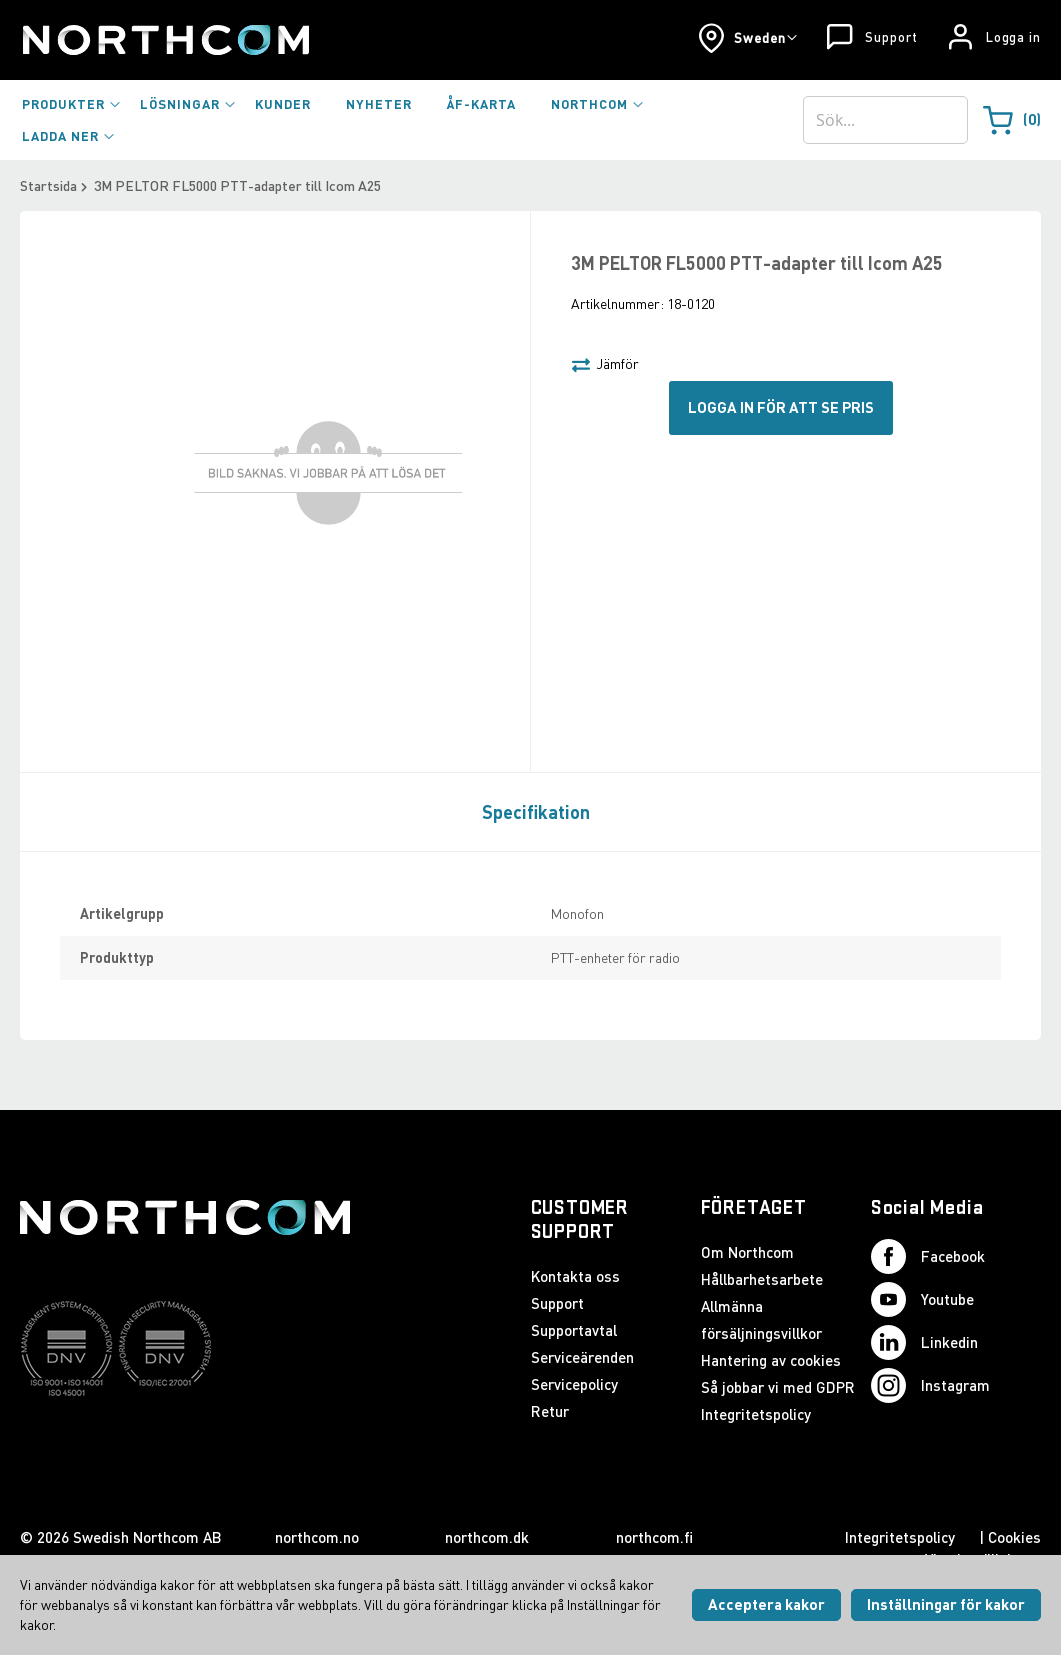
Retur (550, 1411)
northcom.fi (654, 1537)
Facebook (928, 1256)
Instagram (930, 1385)
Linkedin (924, 1342)
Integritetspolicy (756, 1414)
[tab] (531, 811)
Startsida (48, 185)
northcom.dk (487, 1537)
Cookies (1014, 1537)
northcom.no (317, 1537)
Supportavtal (574, 1330)
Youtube (922, 1299)
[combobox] (885, 120)
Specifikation (536, 812)
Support (891, 37)
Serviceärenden (582, 1357)
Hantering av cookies (771, 1360)
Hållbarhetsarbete (762, 1279)
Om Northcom (747, 1252)
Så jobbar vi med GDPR (778, 1387)
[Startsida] (164, 40)
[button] (747, 38)
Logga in (1013, 37)
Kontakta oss (575, 1276)
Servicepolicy (574, 1384)
